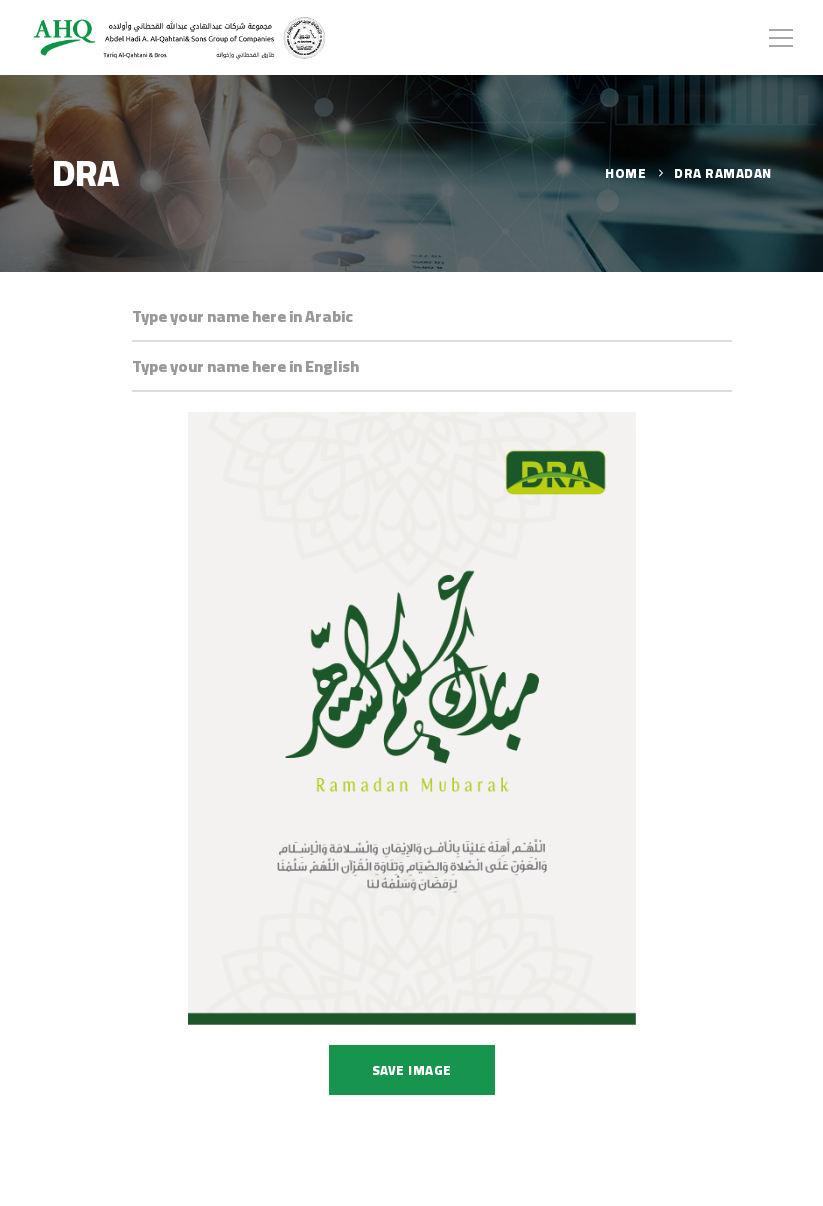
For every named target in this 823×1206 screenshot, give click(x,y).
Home (625, 173)
